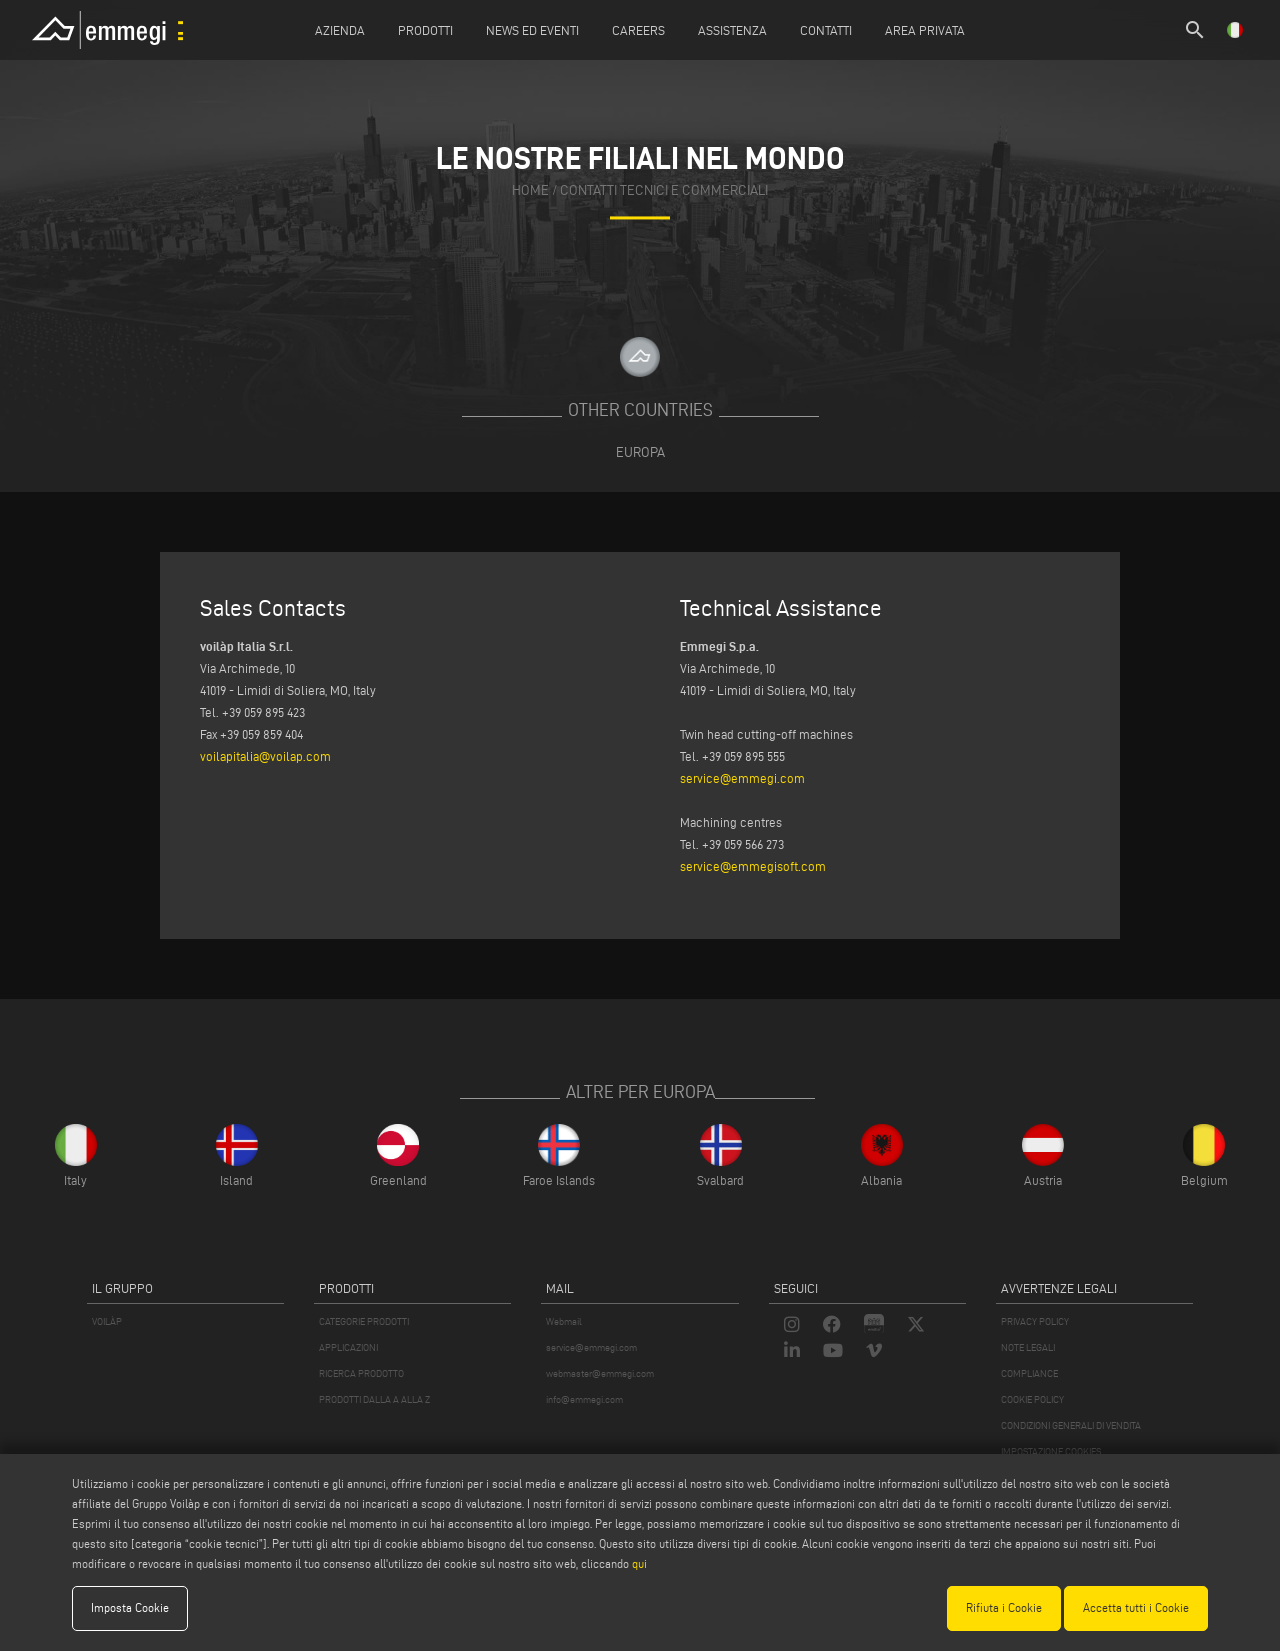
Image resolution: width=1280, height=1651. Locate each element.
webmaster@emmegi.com (600, 1373)
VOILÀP (107, 1321)
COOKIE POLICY (1032, 1399)
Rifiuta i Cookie (1004, 1607)
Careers (638, 30)
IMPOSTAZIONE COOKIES (1051, 1451)
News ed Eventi (532, 30)
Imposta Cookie (130, 1607)
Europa (640, 452)
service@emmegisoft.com (753, 866)
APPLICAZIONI (348, 1347)
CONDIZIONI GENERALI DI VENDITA (1071, 1425)
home (530, 190)
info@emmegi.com (584, 1399)
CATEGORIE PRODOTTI (364, 1321)
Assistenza (732, 30)
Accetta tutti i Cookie (1136, 1607)
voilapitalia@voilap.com (265, 756)
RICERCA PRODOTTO (361, 1373)
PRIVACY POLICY (1035, 1321)
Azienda (340, 30)
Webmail (564, 1321)
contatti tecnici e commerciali (664, 190)
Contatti (826, 30)
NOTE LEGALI (1028, 1347)
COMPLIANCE (1029, 1373)
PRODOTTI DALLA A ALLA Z (374, 1399)
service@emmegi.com (742, 778)
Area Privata (925, 30)
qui (639, 1563)
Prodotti (425, 30)
